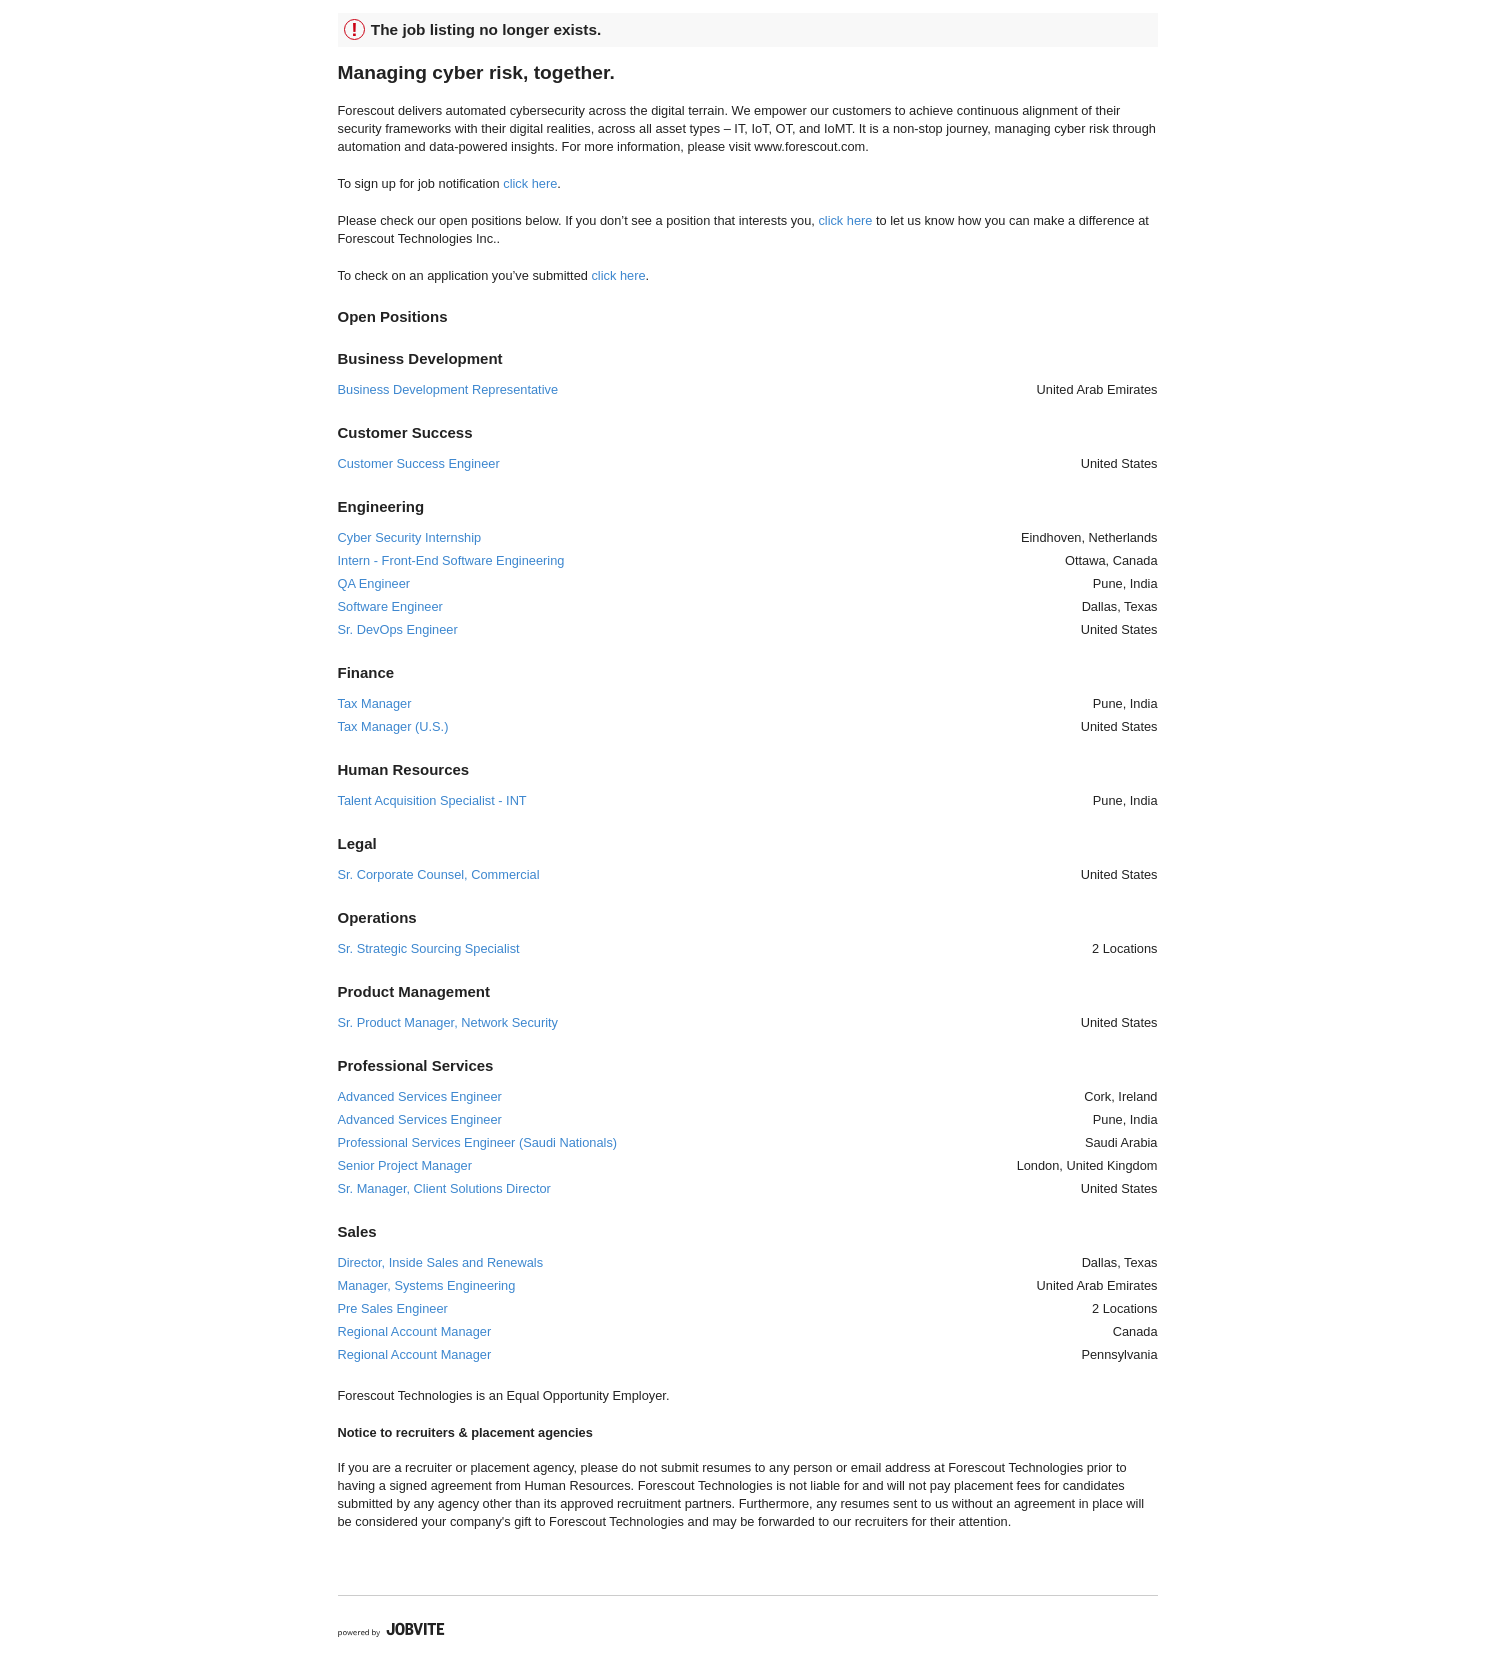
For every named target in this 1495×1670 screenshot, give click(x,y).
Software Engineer (390, 606)
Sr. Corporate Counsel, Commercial (439, 874)
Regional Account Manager (415, 1331)
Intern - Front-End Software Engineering (451, 560)
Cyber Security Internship (410, 537)
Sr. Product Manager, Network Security (448, 1022)
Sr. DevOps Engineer (398, 629)
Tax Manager (375, 703)
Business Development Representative (448, 389)
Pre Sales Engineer (393, 1308)
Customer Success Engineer (419, 463)
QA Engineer (374, 583)
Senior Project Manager (405, 1165)
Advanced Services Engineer (420, 1096)
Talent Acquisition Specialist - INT (432, 800)
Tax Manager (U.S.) (393, 726)
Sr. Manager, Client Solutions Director (444, 1188)
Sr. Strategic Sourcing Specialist (429, 948)
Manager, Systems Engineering (427, 1285)
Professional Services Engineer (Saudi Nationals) (478, 1142)
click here (530, 183)
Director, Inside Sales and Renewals (441, 1262)
